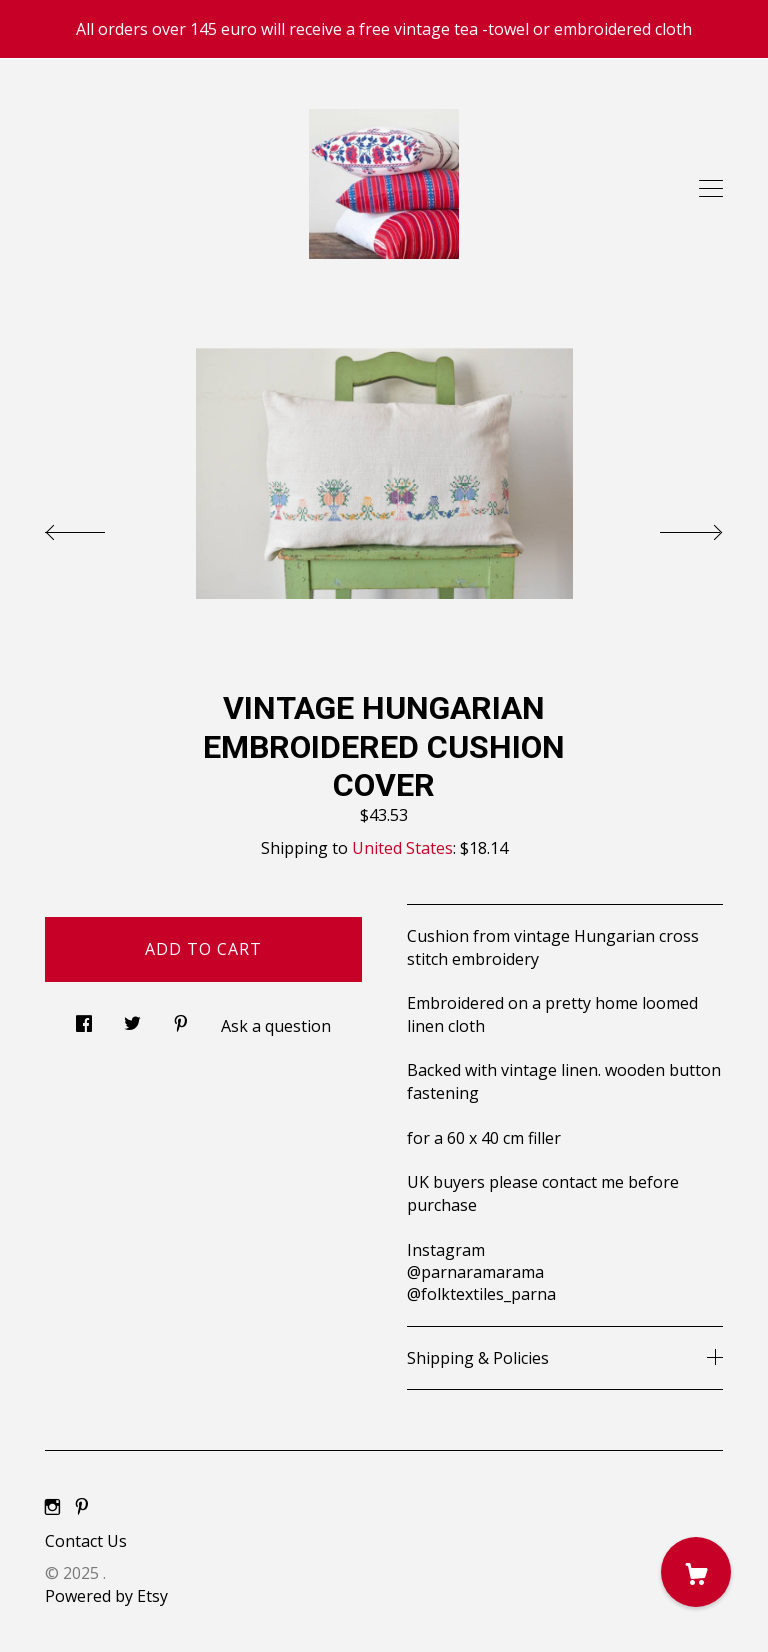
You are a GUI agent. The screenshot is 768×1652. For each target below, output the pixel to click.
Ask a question (276, 1026)
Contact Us (86, 1541)
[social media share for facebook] (84, 1018)
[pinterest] (82, 1507)
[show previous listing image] (95, 527)
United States (402, 848)
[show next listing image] (673, 527)
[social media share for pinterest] (181, 1018)
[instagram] (52, 1507)
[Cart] (696, 1572)
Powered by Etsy (106, 1596)
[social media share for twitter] (132, 1018)
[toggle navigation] (711, 189)
